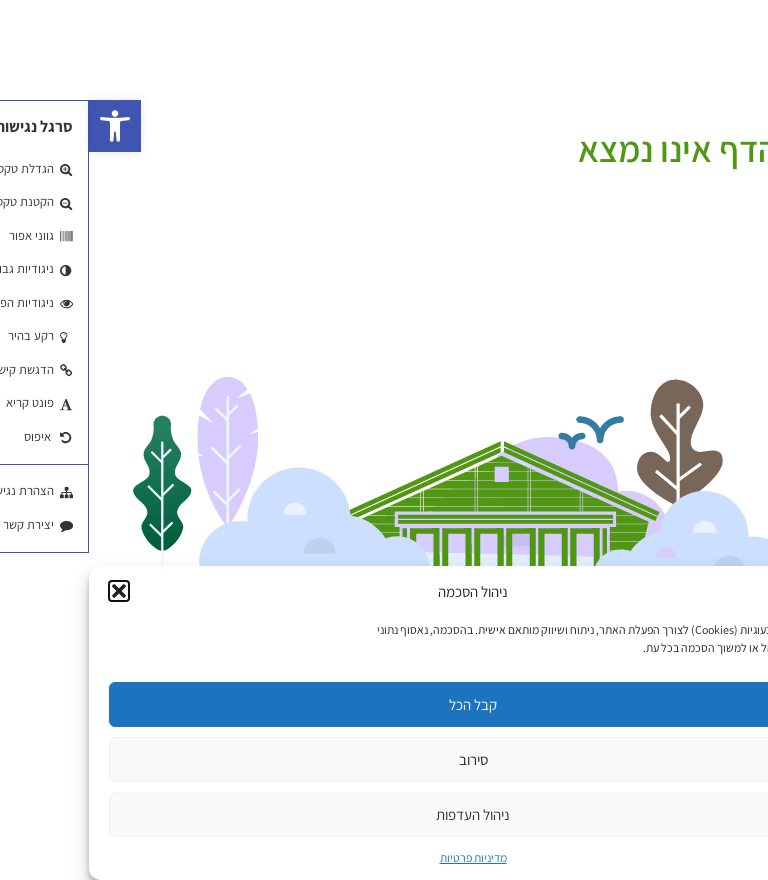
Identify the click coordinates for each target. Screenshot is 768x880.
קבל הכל (384, 704)
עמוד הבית (735, 122)
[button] (26, 126)
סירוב (384, 759)
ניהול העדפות (384, 814)
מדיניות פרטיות (384, 857)
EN (717, 51)
